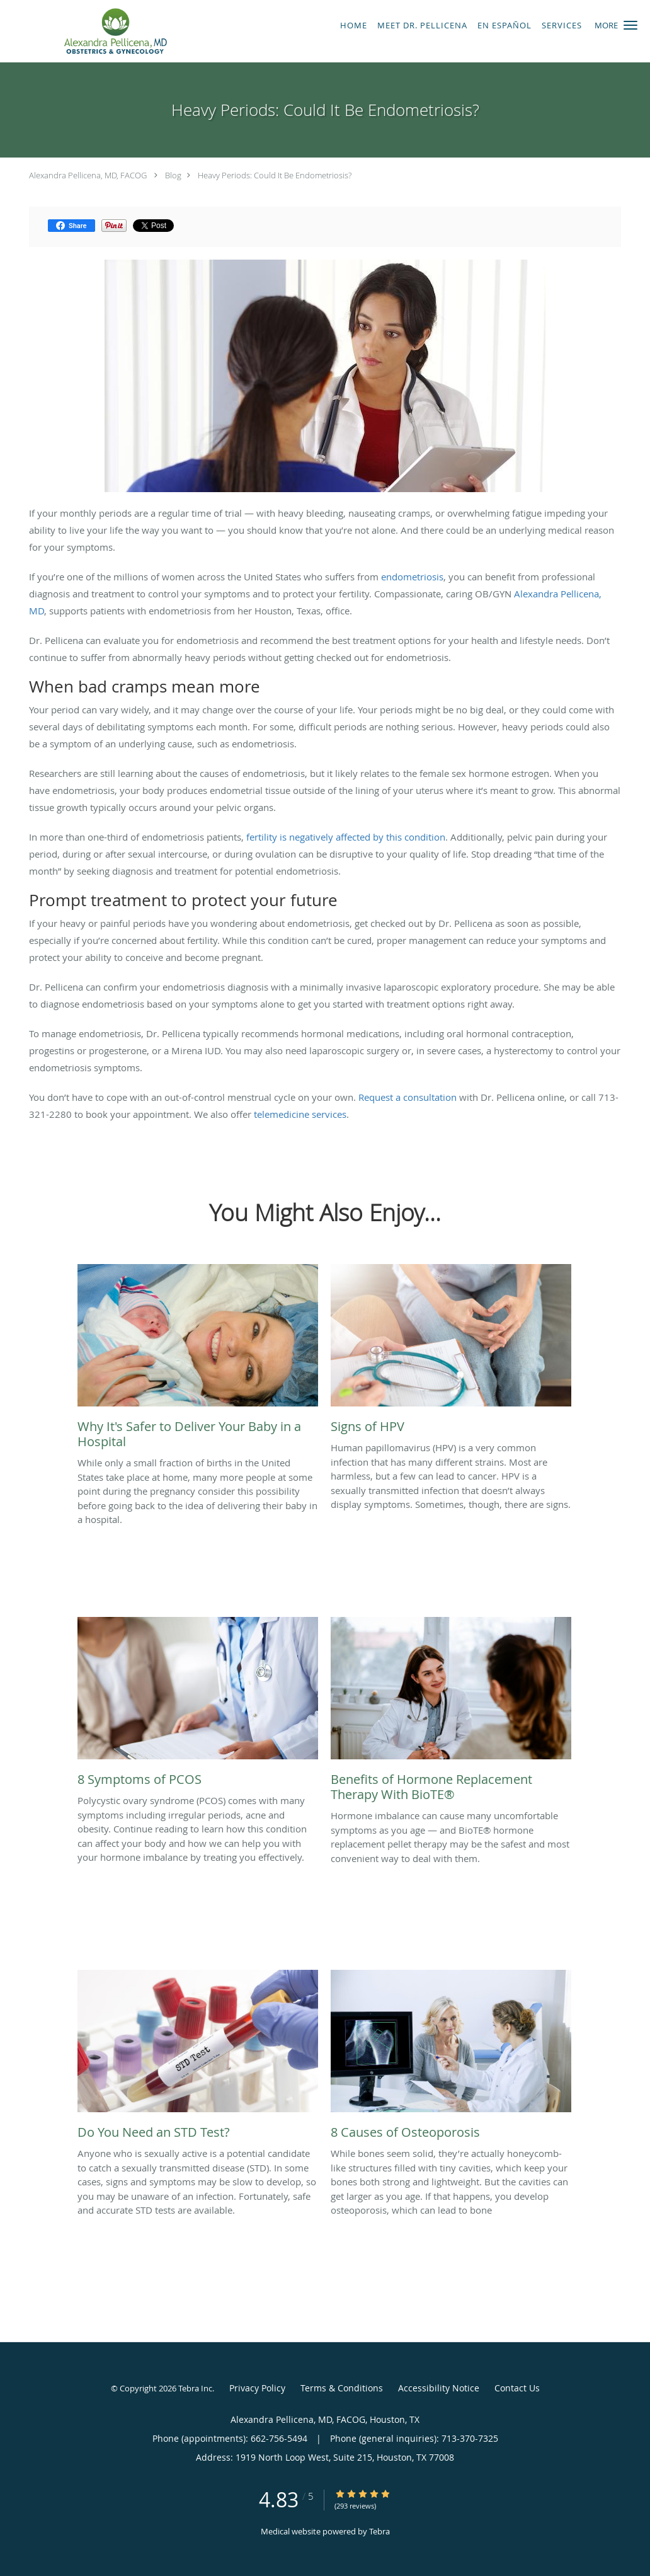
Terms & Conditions (341, 2388)
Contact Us (517, 2388)
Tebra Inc (195, 2388)
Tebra (379, 2531)
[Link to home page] (112, 31)
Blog (173, 175)
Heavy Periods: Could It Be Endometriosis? (274, 175)
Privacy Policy (257, 2388)
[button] (630, 25)
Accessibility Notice (438, 2388)
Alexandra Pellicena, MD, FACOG (88, 175)
